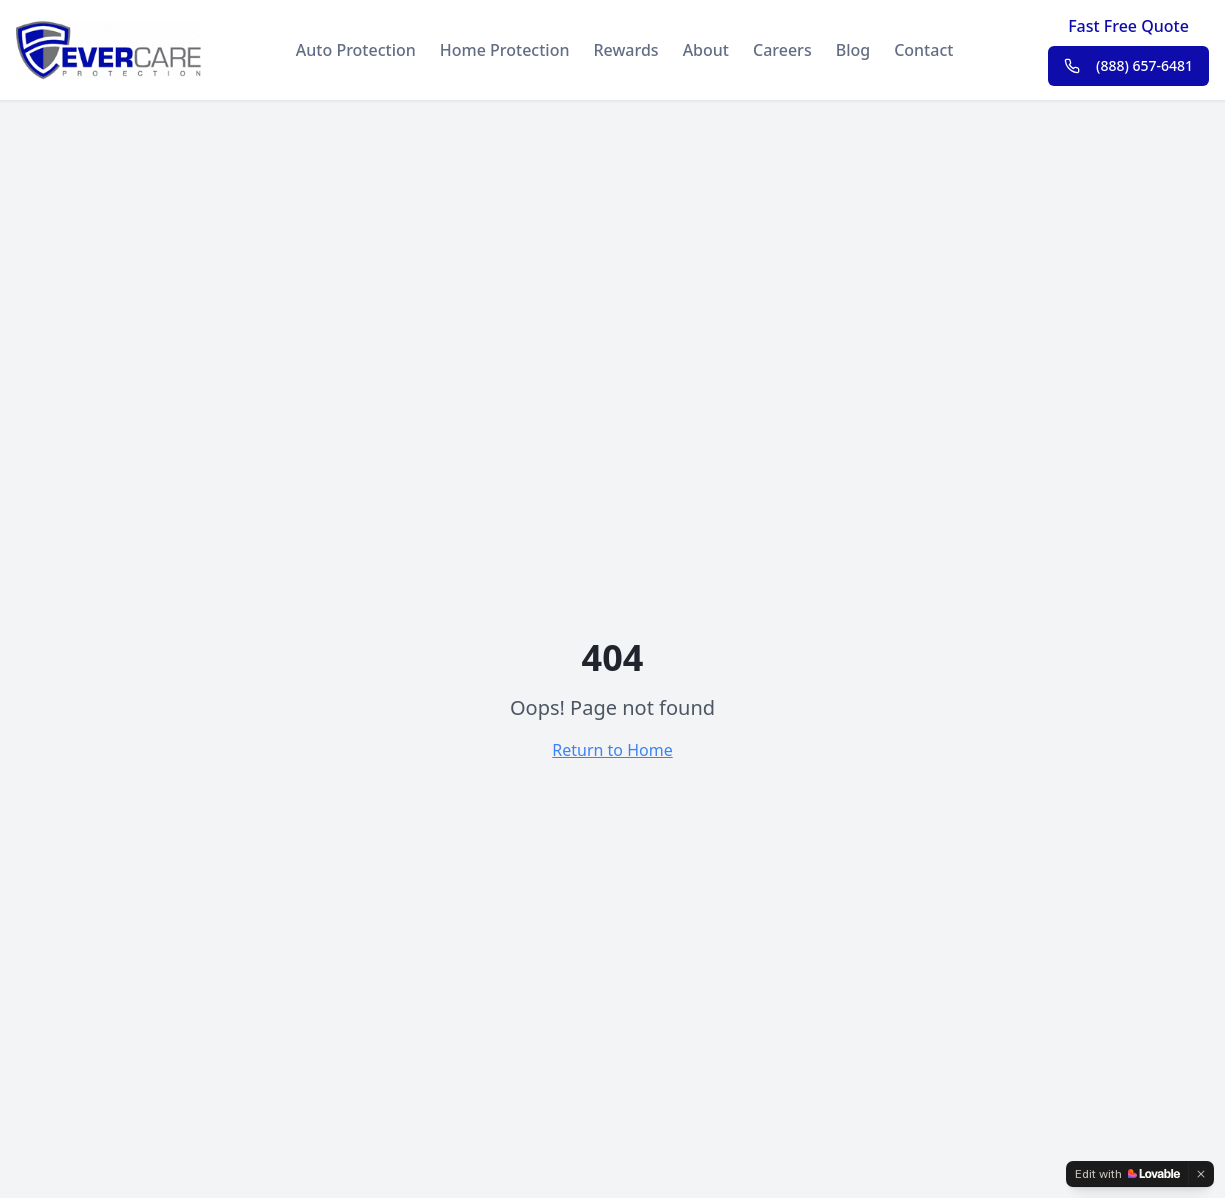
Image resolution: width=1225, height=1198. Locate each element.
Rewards (625, 50)
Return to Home (612, 750)
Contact (923, 50)
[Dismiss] (1201, 1174)
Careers (782, 50)
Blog (853, 50)
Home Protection (505, 50)
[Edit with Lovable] (1127, 1174)
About (706, 50)
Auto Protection (356, 50)
